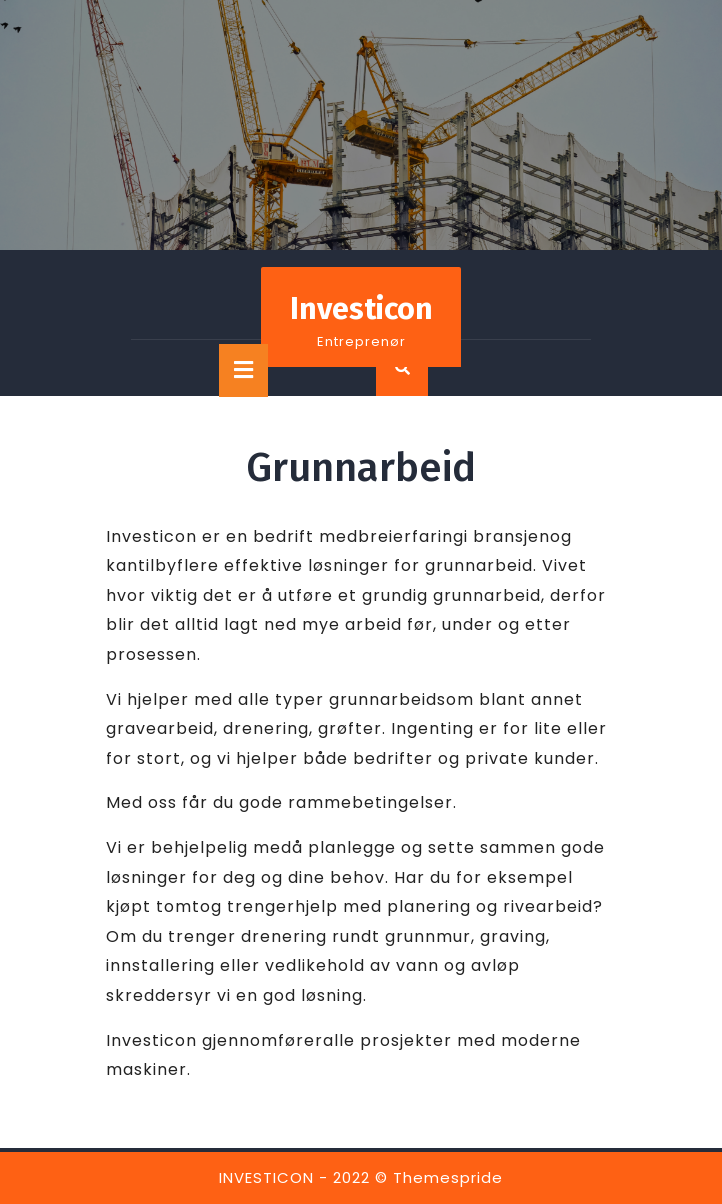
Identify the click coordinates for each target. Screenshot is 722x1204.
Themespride (448, 1177)
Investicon (361, 309)
